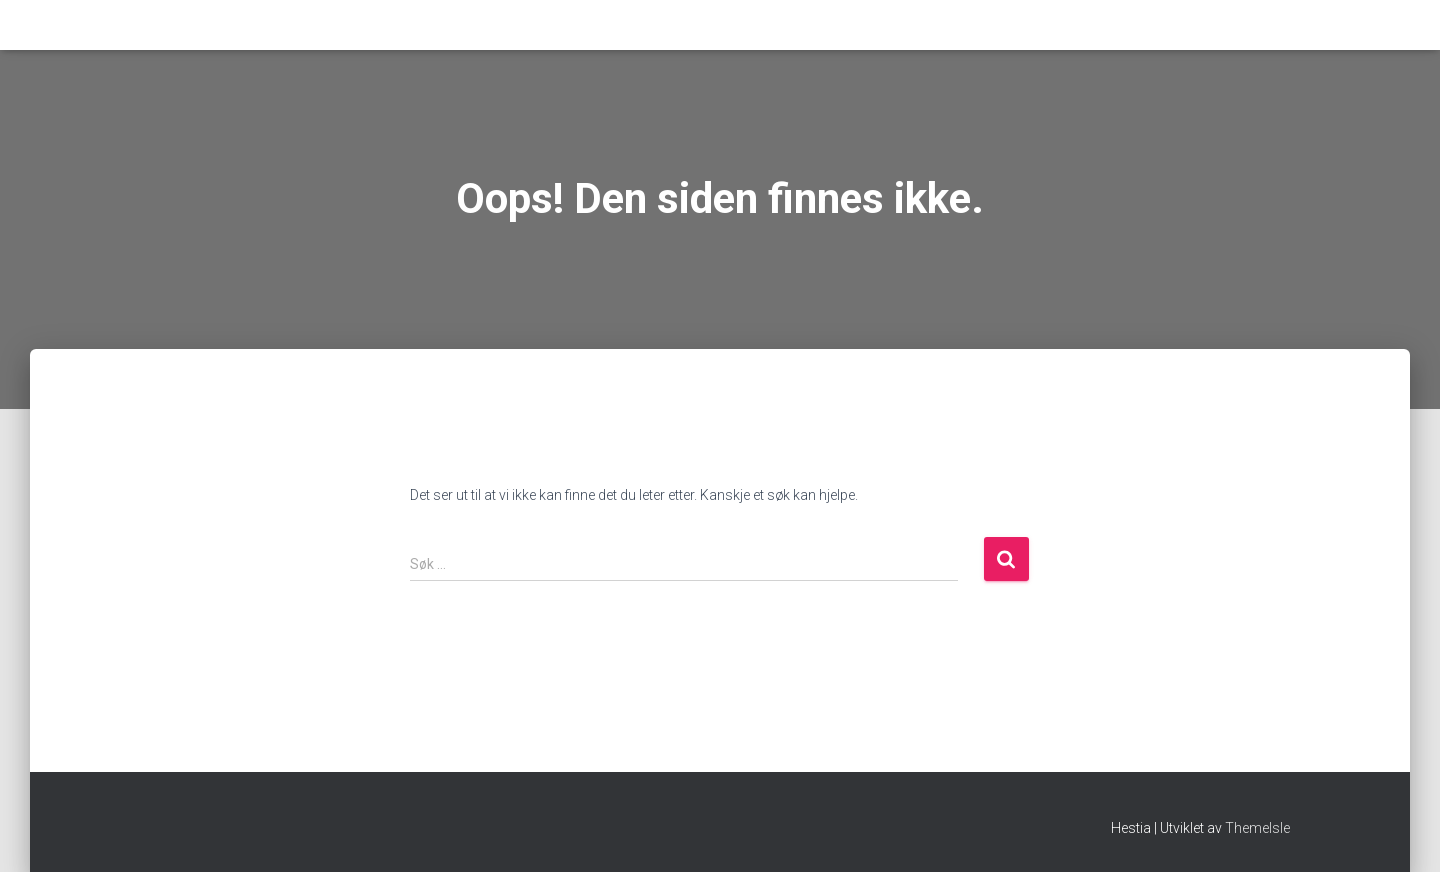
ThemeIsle (1257, 828)
